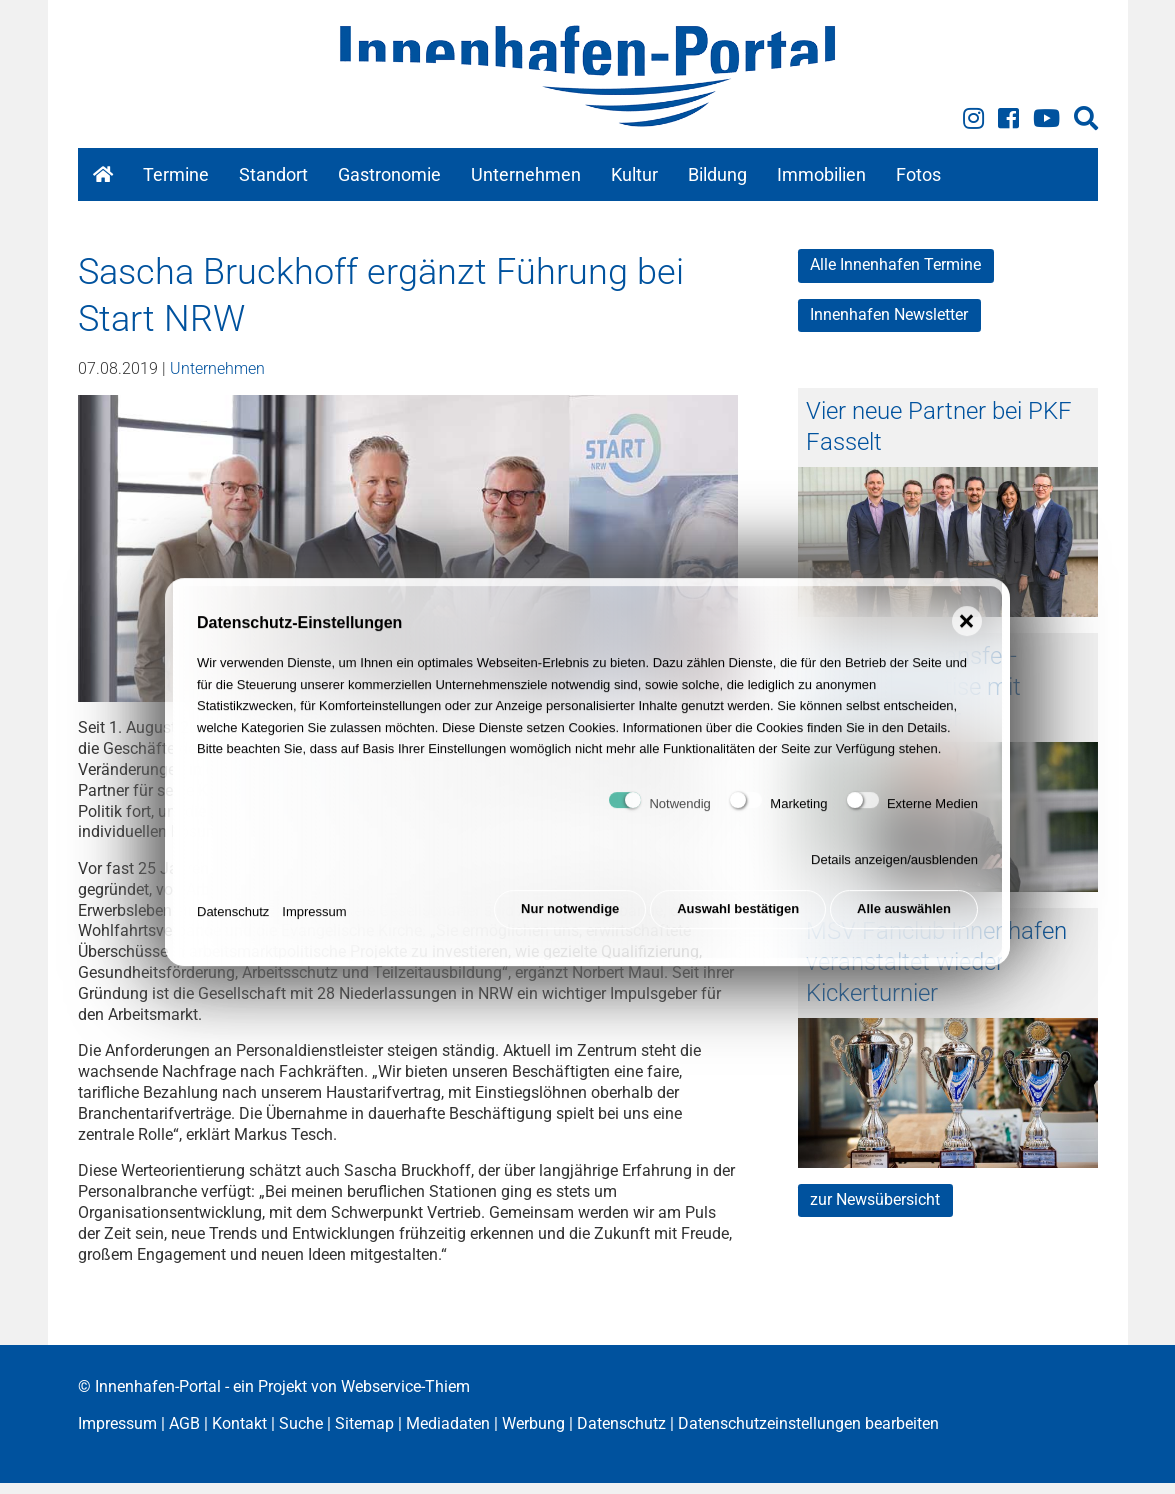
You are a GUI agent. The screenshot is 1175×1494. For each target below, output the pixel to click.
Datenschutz (233, 926)
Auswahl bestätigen (736, 926)
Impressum (314, 926)
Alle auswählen (904, 926)
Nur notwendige (565, 926)
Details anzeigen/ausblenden (894, 876)
